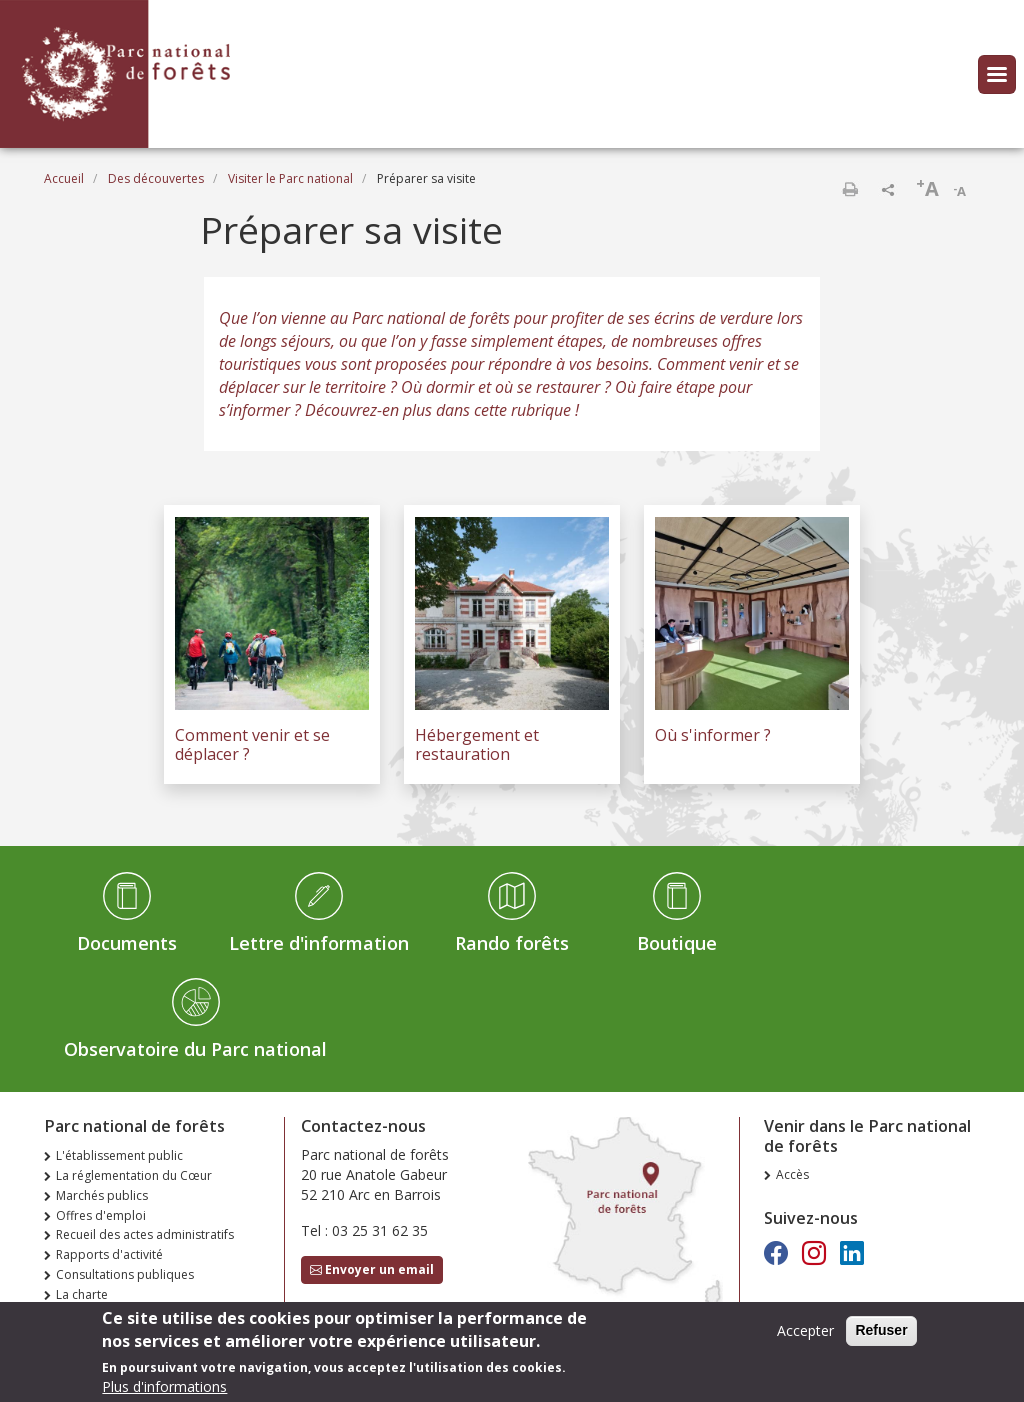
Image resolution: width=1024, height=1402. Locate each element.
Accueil (64, 178)
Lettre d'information (319, 943)
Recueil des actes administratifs (145, 1234)
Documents (127, 943)
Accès (792, 1174)
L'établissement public (119, 1155)
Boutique (677, 943)
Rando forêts (512, 943)
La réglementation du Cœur (134, 1175)
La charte (82, 1294)
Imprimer (850, 189)
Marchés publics (102, 1195)
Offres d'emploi (101, 1215)
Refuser (881, 1337)
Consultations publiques (125, 1274)
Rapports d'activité (109, 1254)
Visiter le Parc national (290, 178)
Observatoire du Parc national (195, 1049)
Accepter (805, 1337)
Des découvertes (156, 178)
